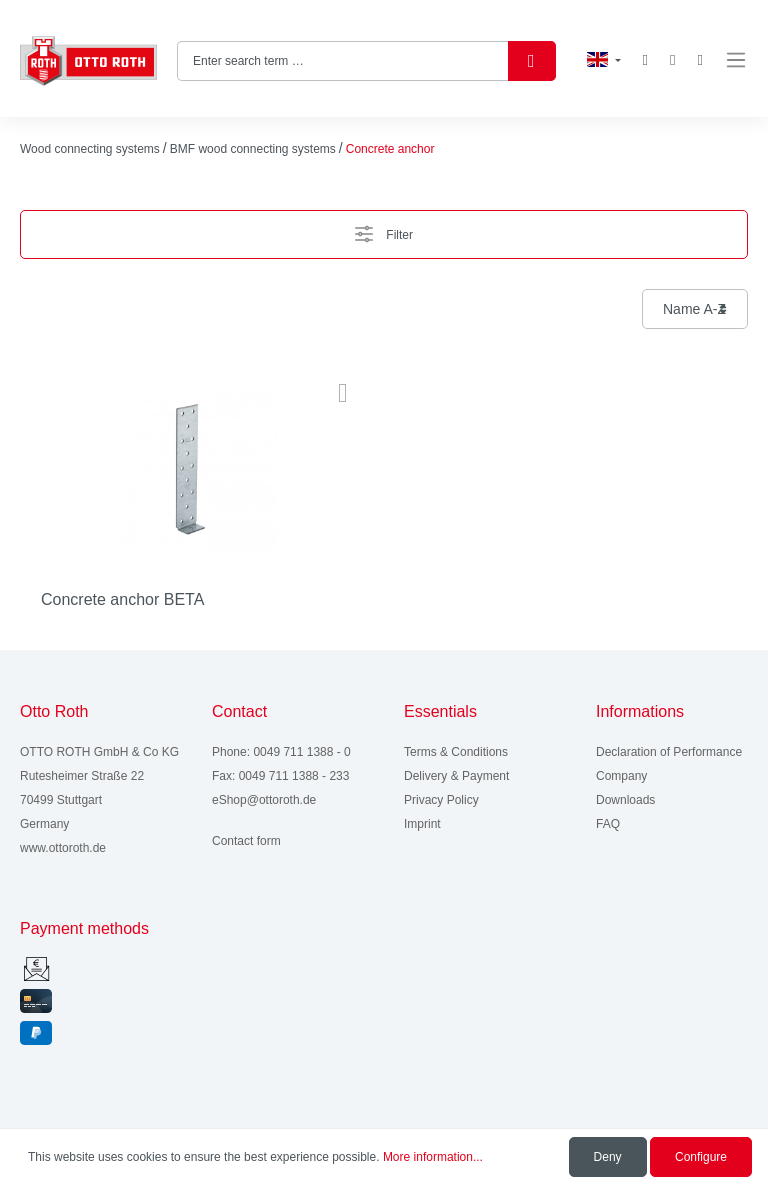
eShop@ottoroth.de (264, 800)
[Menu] (736, 60)
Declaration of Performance (669, 752)
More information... (433, 1157)
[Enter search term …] (343, 61)
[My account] (672, 60)
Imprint (422, 824)
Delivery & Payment (456, 776)
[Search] (532, 61)
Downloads (625, 800)
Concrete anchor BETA (122, 599)
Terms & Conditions (456, 752)
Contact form (246, 841)
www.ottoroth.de (63, 848)
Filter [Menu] (384, 229)
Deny (608, 1157)
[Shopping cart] (700, 60)
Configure (701, 1157)
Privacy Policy (441, 800)
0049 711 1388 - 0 (301, 752)
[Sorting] (695, 309)
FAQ (608, 824)
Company (621, 776)
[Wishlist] (645, 60)
